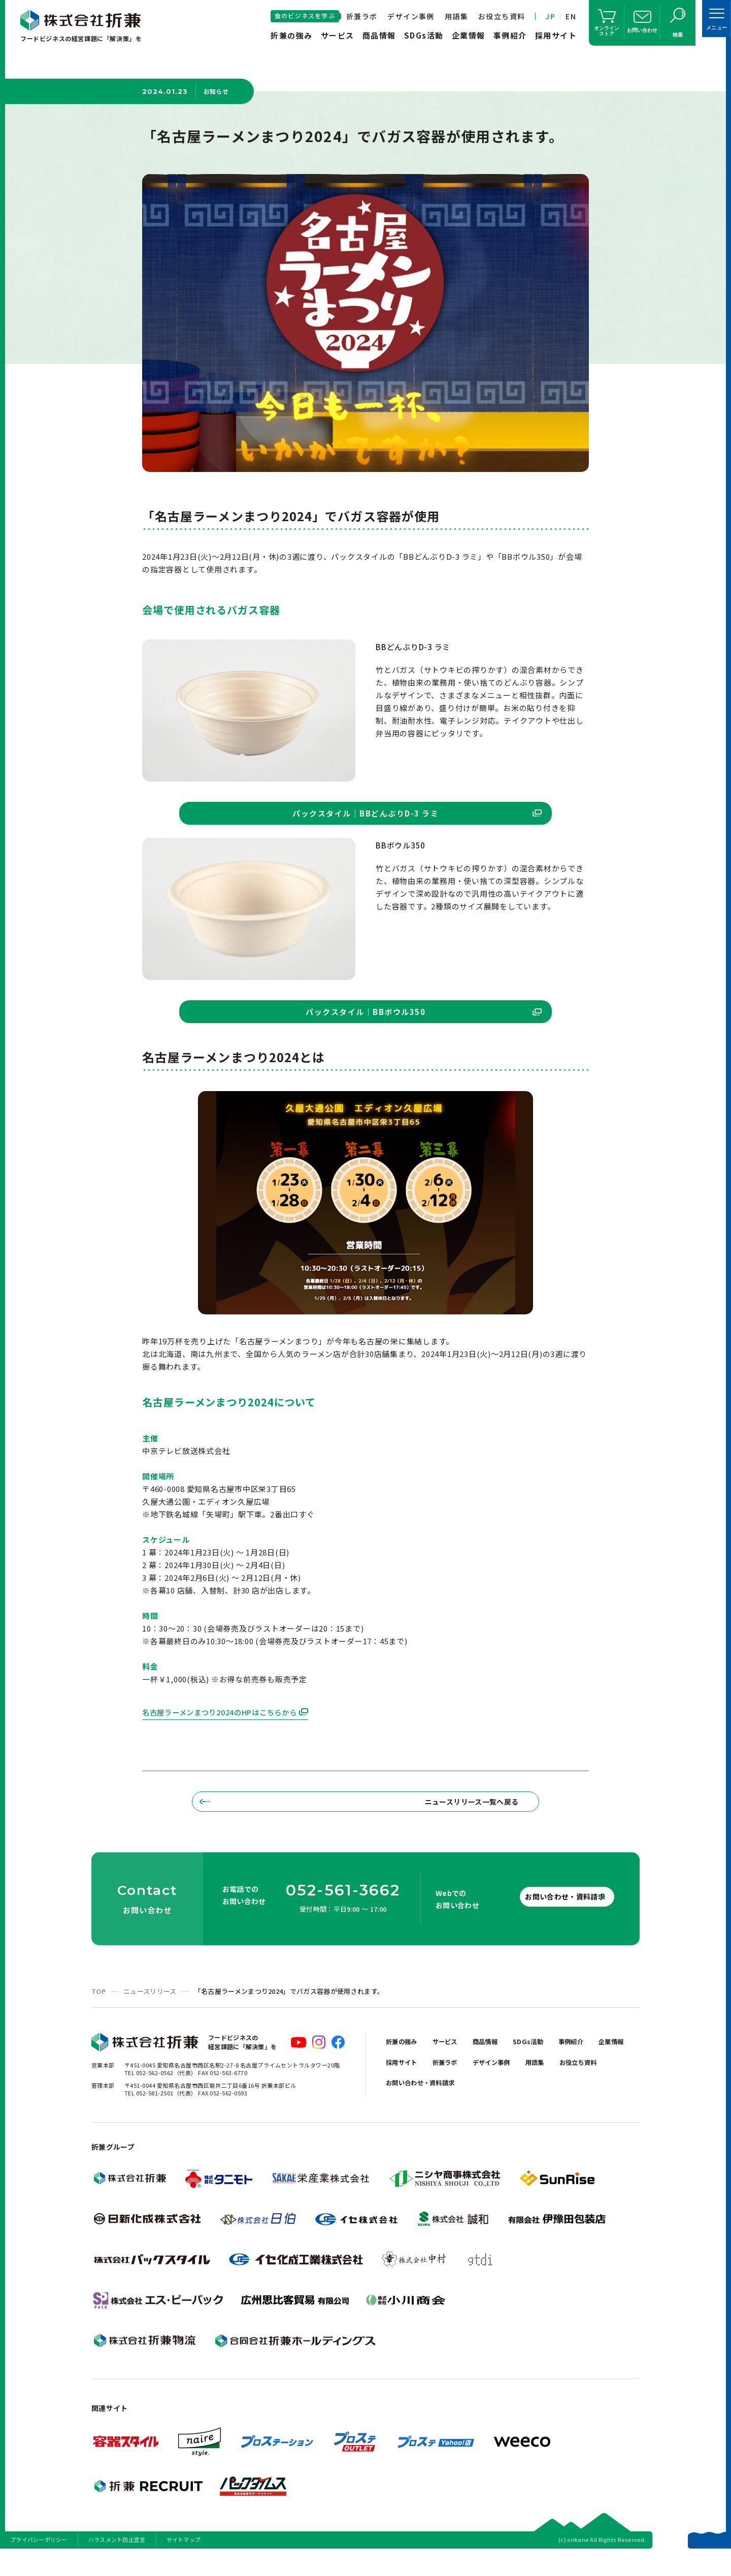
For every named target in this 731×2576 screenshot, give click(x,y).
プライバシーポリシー (39, 2563)
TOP (98, 2014)
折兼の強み (292, 35)
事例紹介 (510, 35)
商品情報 (379, 35)
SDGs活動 (424, 35)
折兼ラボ (362, 16)
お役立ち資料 (501, 16)
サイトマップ (184, 2563)
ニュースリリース (150, 2014)
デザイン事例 (410, 16)
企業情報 (468, 35)
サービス (337, 35)
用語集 (456, 16)
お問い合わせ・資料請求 (548, 1919)
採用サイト (556, 35)
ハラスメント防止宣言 (117, 2563)
